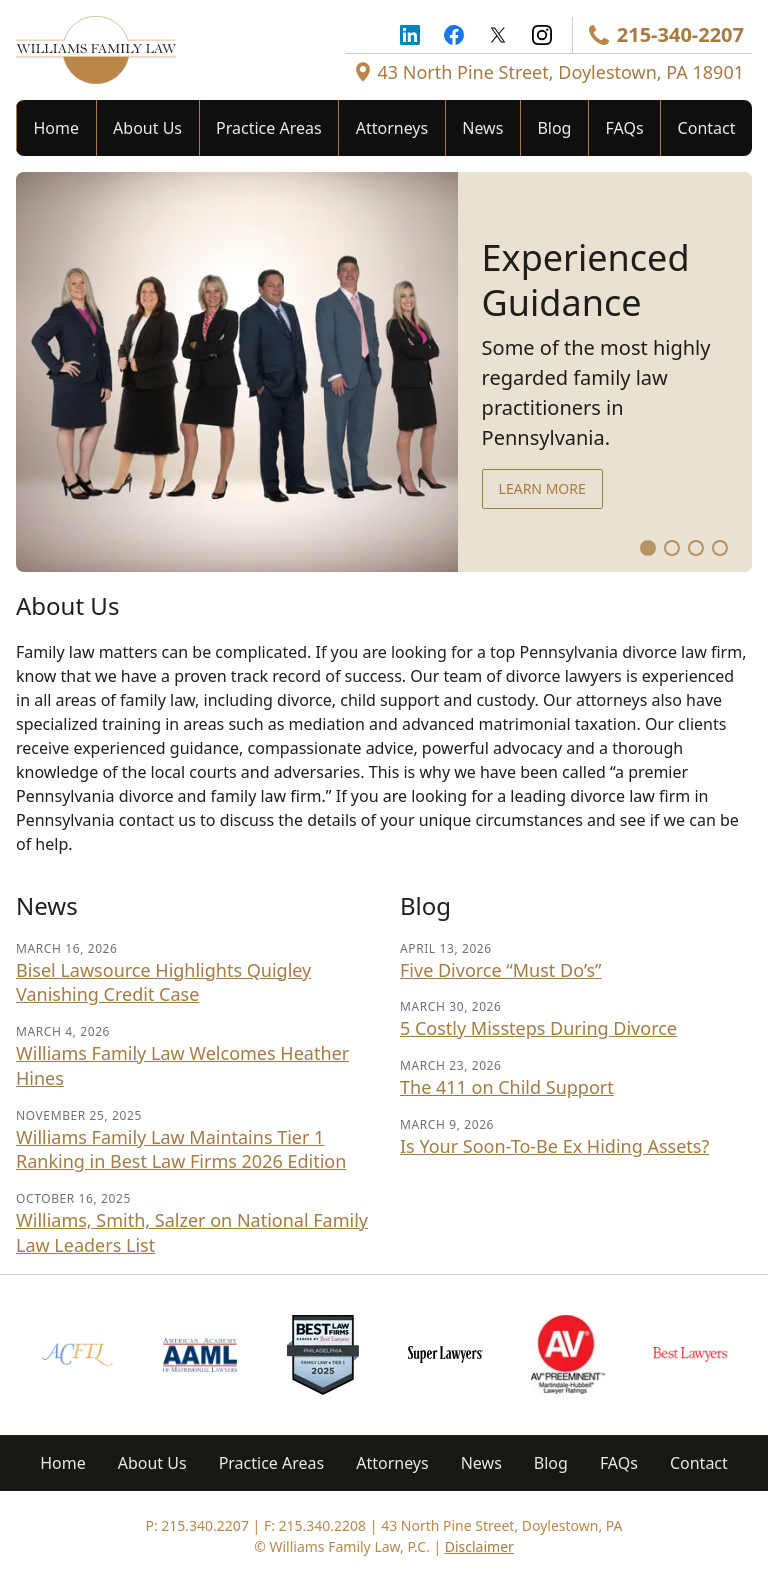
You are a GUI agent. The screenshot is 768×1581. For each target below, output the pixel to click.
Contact (707, 128)
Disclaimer (479, 1546)
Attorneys (392, 128)
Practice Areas (269, 128)
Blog (554, 128)
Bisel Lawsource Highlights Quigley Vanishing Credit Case (163, 982)
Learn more (542, 488)
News (482, 128)
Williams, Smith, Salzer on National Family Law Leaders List (192, 1232)
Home (57, 128)
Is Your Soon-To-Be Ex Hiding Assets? (554, 1146)
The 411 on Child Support (507, 1087)
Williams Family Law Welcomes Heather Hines (182, 1065)
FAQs (625, 128)
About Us (147, 128)
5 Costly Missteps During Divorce (538, 1028)
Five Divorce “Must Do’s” (501, 970)
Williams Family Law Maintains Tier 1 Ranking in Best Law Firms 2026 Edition (181, 1149)
